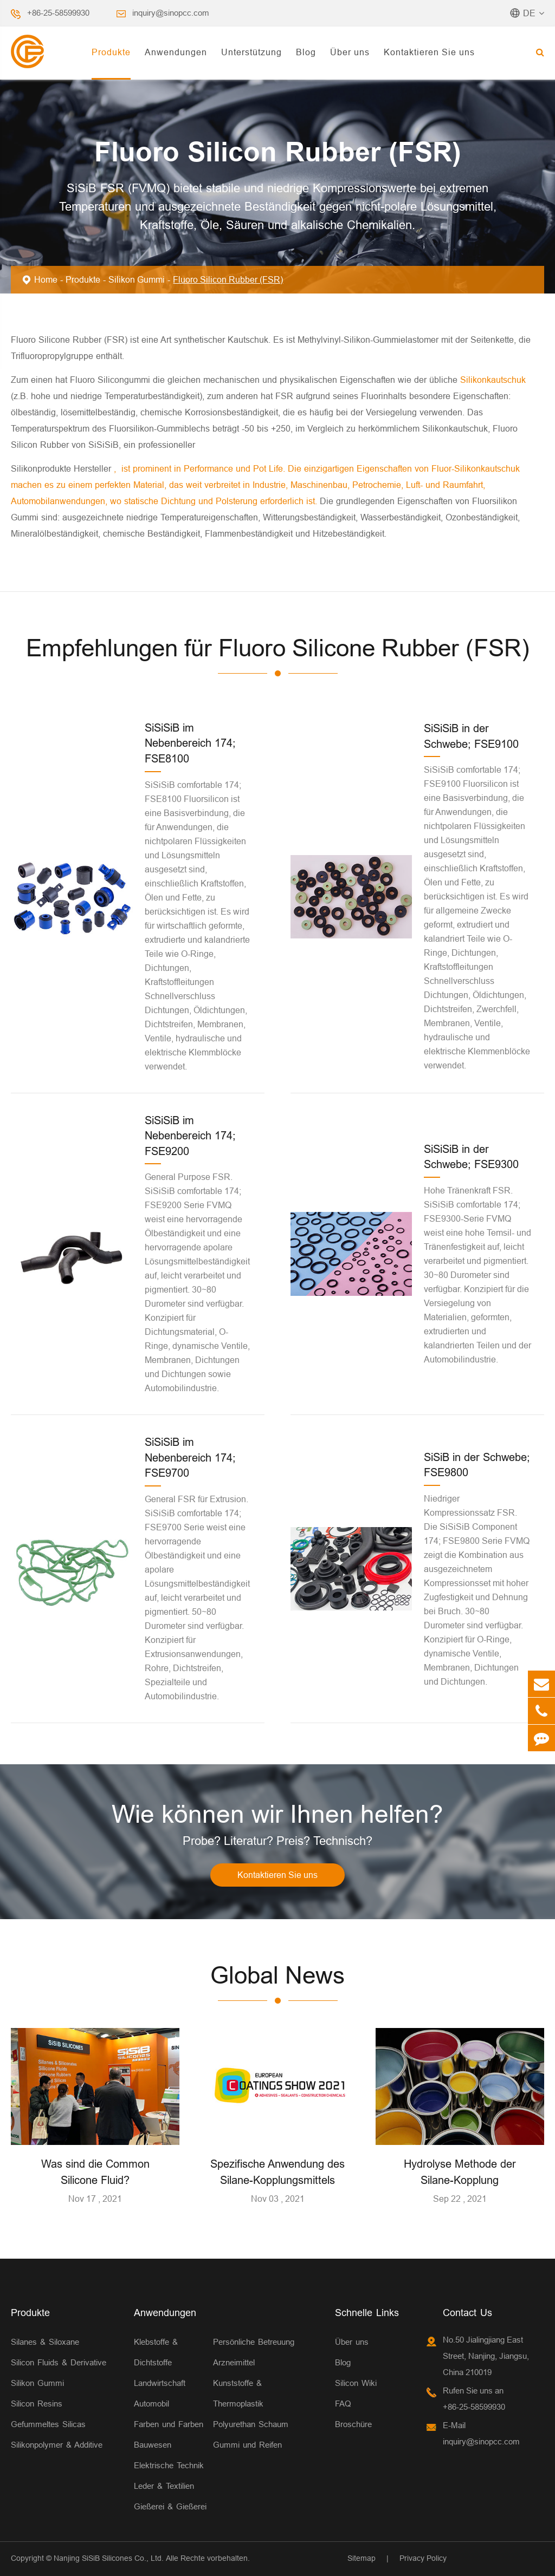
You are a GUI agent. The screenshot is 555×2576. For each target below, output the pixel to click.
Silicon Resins (36, 2403)
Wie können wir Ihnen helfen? (277, 1814)
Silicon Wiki (356, 2383)
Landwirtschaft (159, 2383)
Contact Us (467, 2312)
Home (45, 279)
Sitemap (361, 2558)
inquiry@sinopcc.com (170, 12)
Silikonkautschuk (493, 379)
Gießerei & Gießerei (170, 2506)
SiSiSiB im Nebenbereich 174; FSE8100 (190, 743)
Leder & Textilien (164, 2485)
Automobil (151, 2403)
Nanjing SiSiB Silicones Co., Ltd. (109, 2558)
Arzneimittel (234, 2362)
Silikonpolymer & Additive (56, 2444)
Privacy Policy (423, 2558)
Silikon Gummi (136, 279)
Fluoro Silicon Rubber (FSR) (228, 279)
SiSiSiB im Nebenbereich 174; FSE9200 (190, 1135)
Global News (277, 1975)
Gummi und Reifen (247, 2444)
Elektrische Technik (169, 2465)
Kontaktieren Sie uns (429, 52)
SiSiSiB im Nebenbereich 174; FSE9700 (190, 1457)
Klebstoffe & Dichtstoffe (156, 2352)
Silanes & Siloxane (45, 2341)
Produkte (111, 52)
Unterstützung (251, 52)
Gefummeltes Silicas (48, 2424)
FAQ (343, 2403)
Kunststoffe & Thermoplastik (238, 2393)
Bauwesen (152, 2444)
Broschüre (353, 2424)
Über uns (350, 52)
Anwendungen (176, 52)
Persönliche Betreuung (253, 2341)
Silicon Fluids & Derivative (58, 2362)
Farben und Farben (168, 2424)
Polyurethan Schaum (250, 2424)
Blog (306, 52)
